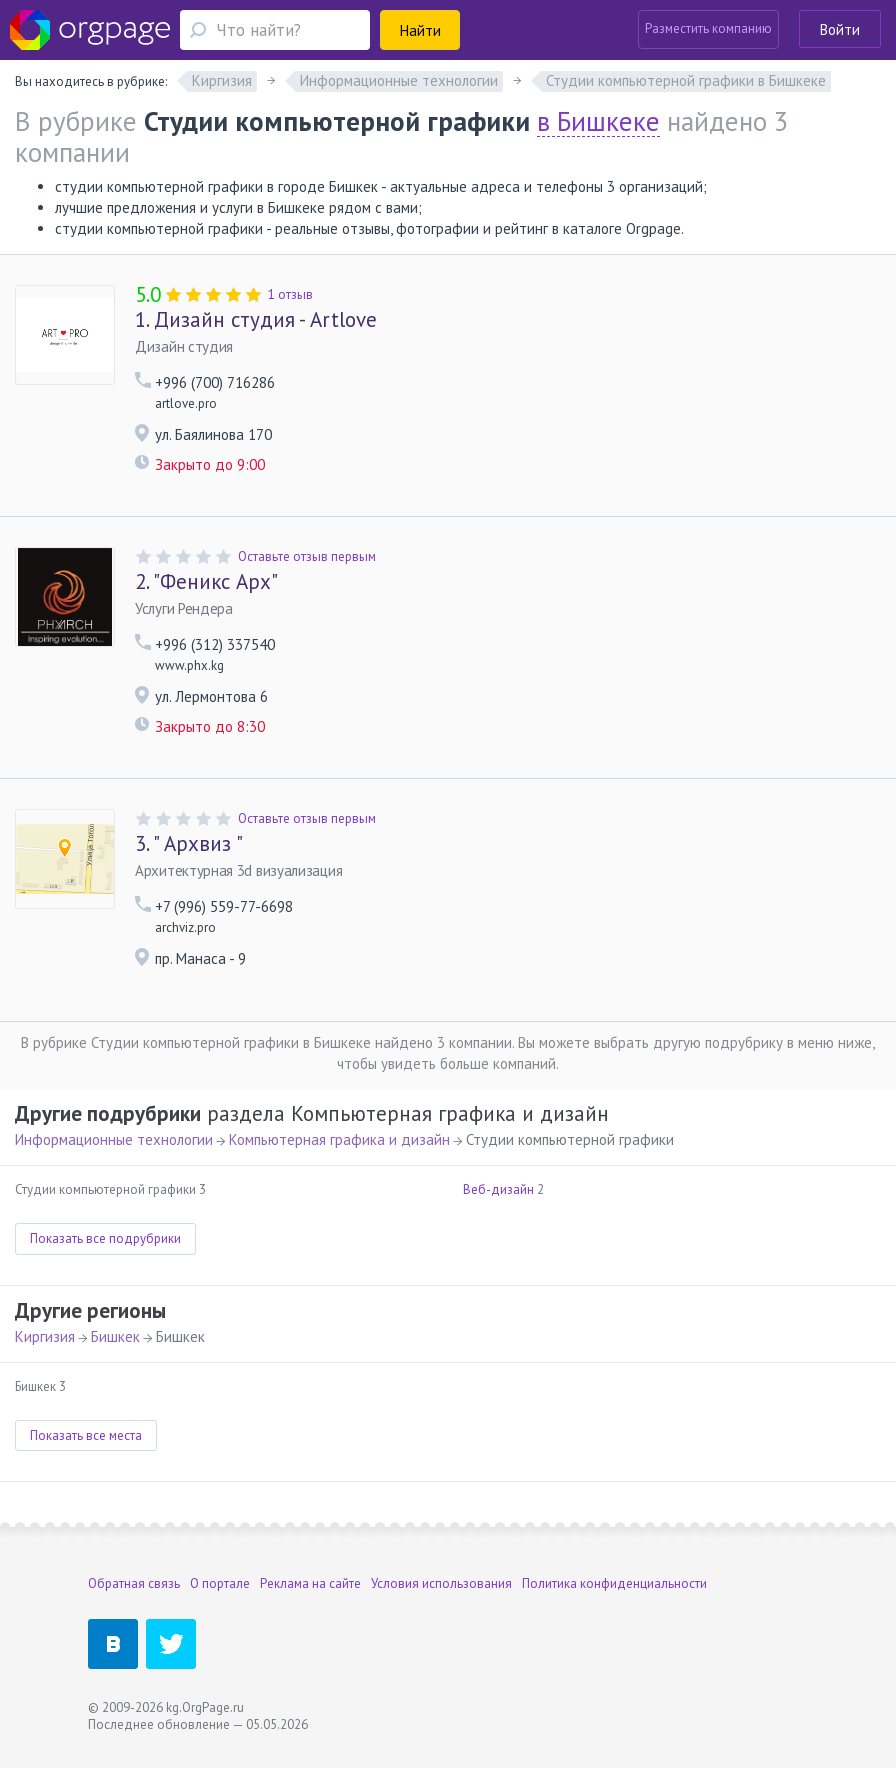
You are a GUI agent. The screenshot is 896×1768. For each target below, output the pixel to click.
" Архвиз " (189, 844)
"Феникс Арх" (206, 582)
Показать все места (86, 1435)
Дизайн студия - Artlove (256, 320)
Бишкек (115, 1336)
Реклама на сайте (310, 1583)
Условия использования (441, 1583)
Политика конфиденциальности (614, 1583)
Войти (840, 29)
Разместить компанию (708, 28)
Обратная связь (134, 1583)
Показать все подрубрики (105, 1238)
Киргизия (45, 1336)
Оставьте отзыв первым (307, 556)
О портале (220, 1583)
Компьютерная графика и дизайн (339, 1139)
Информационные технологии (114, 1139)
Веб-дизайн (498, 1189)
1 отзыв (290, 294)
